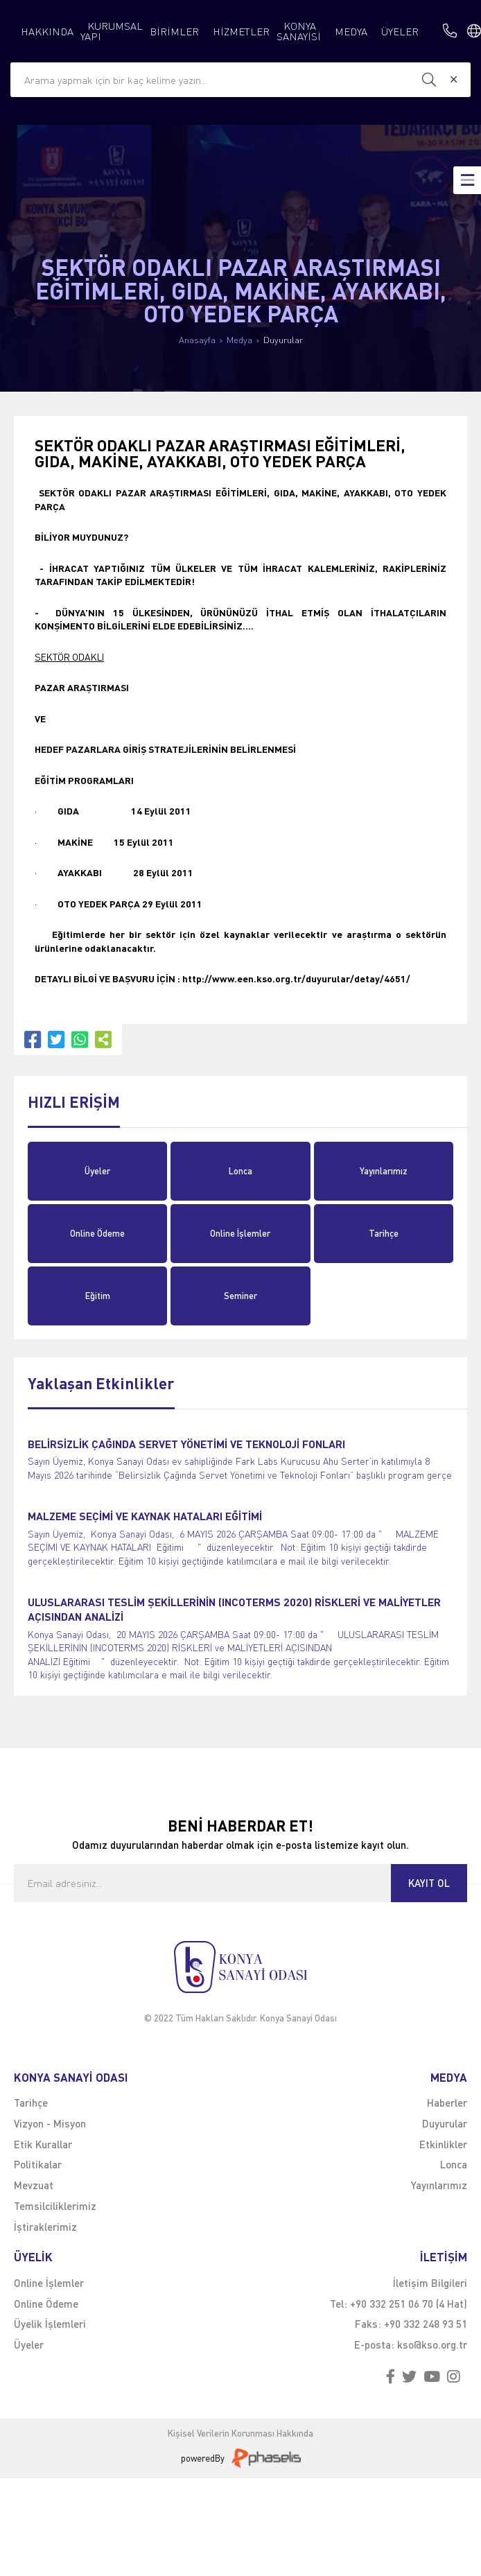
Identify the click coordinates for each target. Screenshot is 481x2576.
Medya (239, 340)
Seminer (240, 1295)
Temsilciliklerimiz (55, 2206)
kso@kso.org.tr (432, 2344)
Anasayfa (197, 340)
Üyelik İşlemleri (50, 2323)
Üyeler (97, 1170)
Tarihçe (384, 1233)
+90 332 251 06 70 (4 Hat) (408, 2303)
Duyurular (283, 340)
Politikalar (38, 2164)
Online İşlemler (240, 1233)
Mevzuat (33, 2185)
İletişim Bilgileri (430, 2283)
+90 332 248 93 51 (425, 2323)
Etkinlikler (443, 2144)
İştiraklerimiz (45, 2226)
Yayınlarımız (384, 1170)
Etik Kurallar (43, 2144)
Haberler (447, 2102)
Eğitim (97, 1295)
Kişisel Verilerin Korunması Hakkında (240, 2433)
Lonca (240, 1170)
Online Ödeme (97, 1233)
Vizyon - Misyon (50, 2123)
